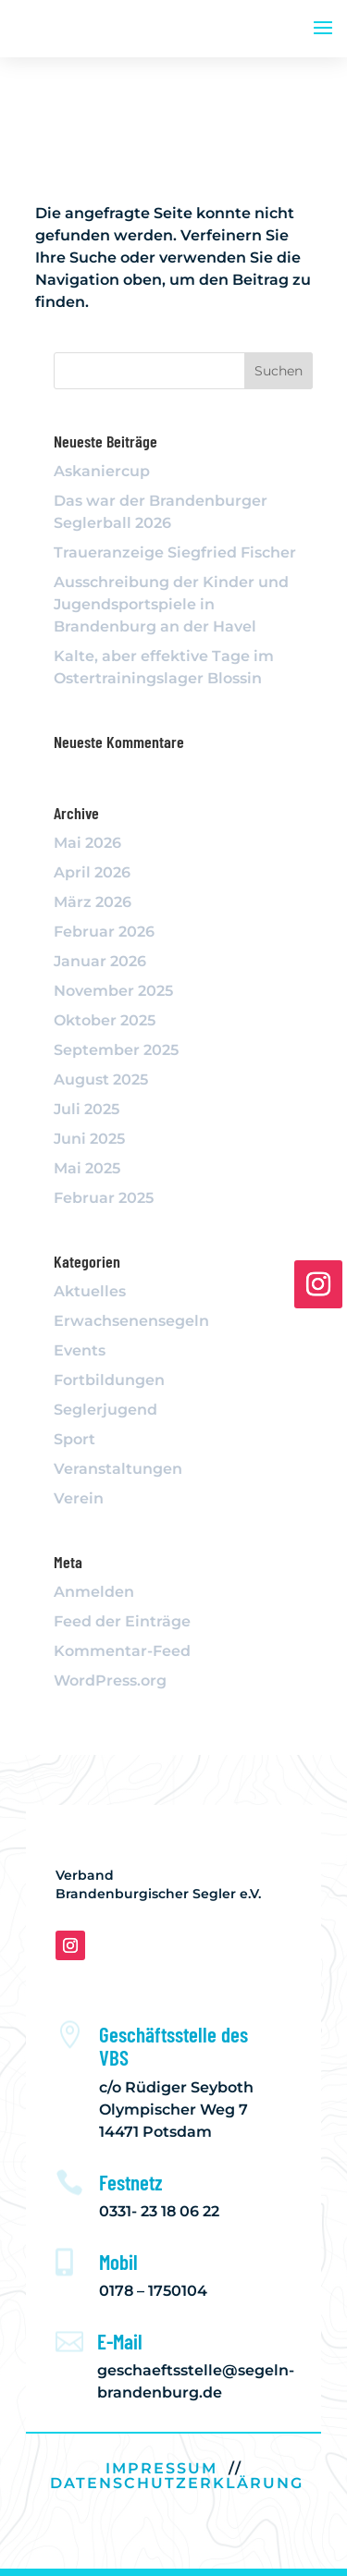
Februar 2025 (104, 1198)
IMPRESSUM (161, 2468)
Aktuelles (90, 1291)
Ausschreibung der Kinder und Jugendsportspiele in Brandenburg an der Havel (171, 604)
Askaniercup (102, 471)
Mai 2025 (87, 1168)
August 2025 (101, 1079)
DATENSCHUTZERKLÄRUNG (177, 2483)
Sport (74, 1439)
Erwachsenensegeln (131, 1321)
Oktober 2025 (104, 1020)
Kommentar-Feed (122, 1651)
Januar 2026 (100, 961)
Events (79, 1350)
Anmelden (94, 1592)
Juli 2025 (86, 1109)
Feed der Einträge (122, 1621)
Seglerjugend (105, 1409)
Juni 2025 (89, 1138)
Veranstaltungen (118, 1469)
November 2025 (113, 991)
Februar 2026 (104, 931)
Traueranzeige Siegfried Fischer (175, 552)
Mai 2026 (87, 843)
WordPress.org (110, 1680)
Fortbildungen (109, 1380)
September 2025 (116, 1050)
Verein (79, 1498)
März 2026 (92, 902)
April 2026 (92, 872)
